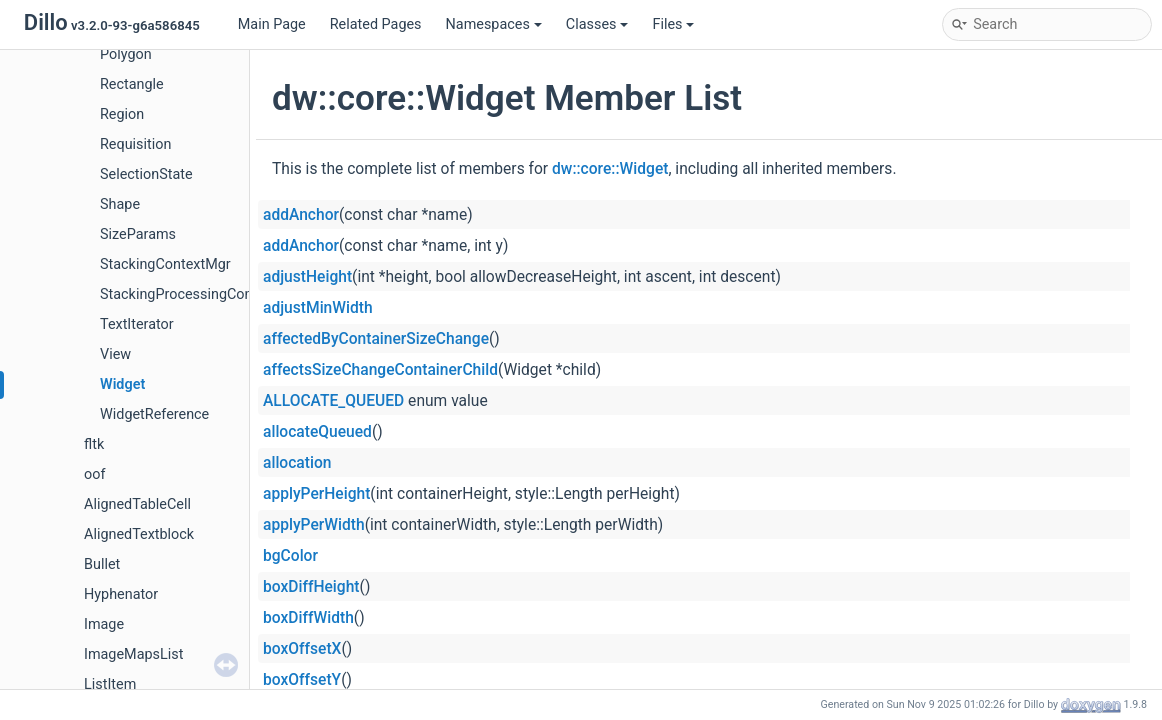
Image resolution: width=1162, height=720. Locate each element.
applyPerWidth (314, 525)
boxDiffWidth (308, 618)
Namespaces (494, 24)
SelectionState (146, 174)
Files (673, 24)
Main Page (272, 24)
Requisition (135, 144)
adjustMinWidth (318, 308)
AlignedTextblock (139, 534)
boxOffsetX (302, 649)
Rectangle (132, 84)
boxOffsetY (302, 680)
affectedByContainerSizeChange (376, 339)
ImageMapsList (133, 654)
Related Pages (376, 24)
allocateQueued (317, 432)
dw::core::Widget (610, 169)
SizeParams (138, 234)
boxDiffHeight (311, 587)
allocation (297, 463)
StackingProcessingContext (188, 294)
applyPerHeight (316, 494)
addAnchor (301, 215)
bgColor (290, 556)
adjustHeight (307, 277)
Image (104, 624)
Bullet (102, 564)
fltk (94, 444)
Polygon (126, 54)
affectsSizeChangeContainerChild (380, 370)
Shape (120, 204)
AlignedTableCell (137, 504)
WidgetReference (154, 414)
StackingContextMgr (165, 264)
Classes (597, 24)
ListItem (110, 684)
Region (122, 114)
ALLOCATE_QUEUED (333, 401)
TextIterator (137, 324)
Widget (122, 384)
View (115, 354)
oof (94, 474)
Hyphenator (121, 594)
